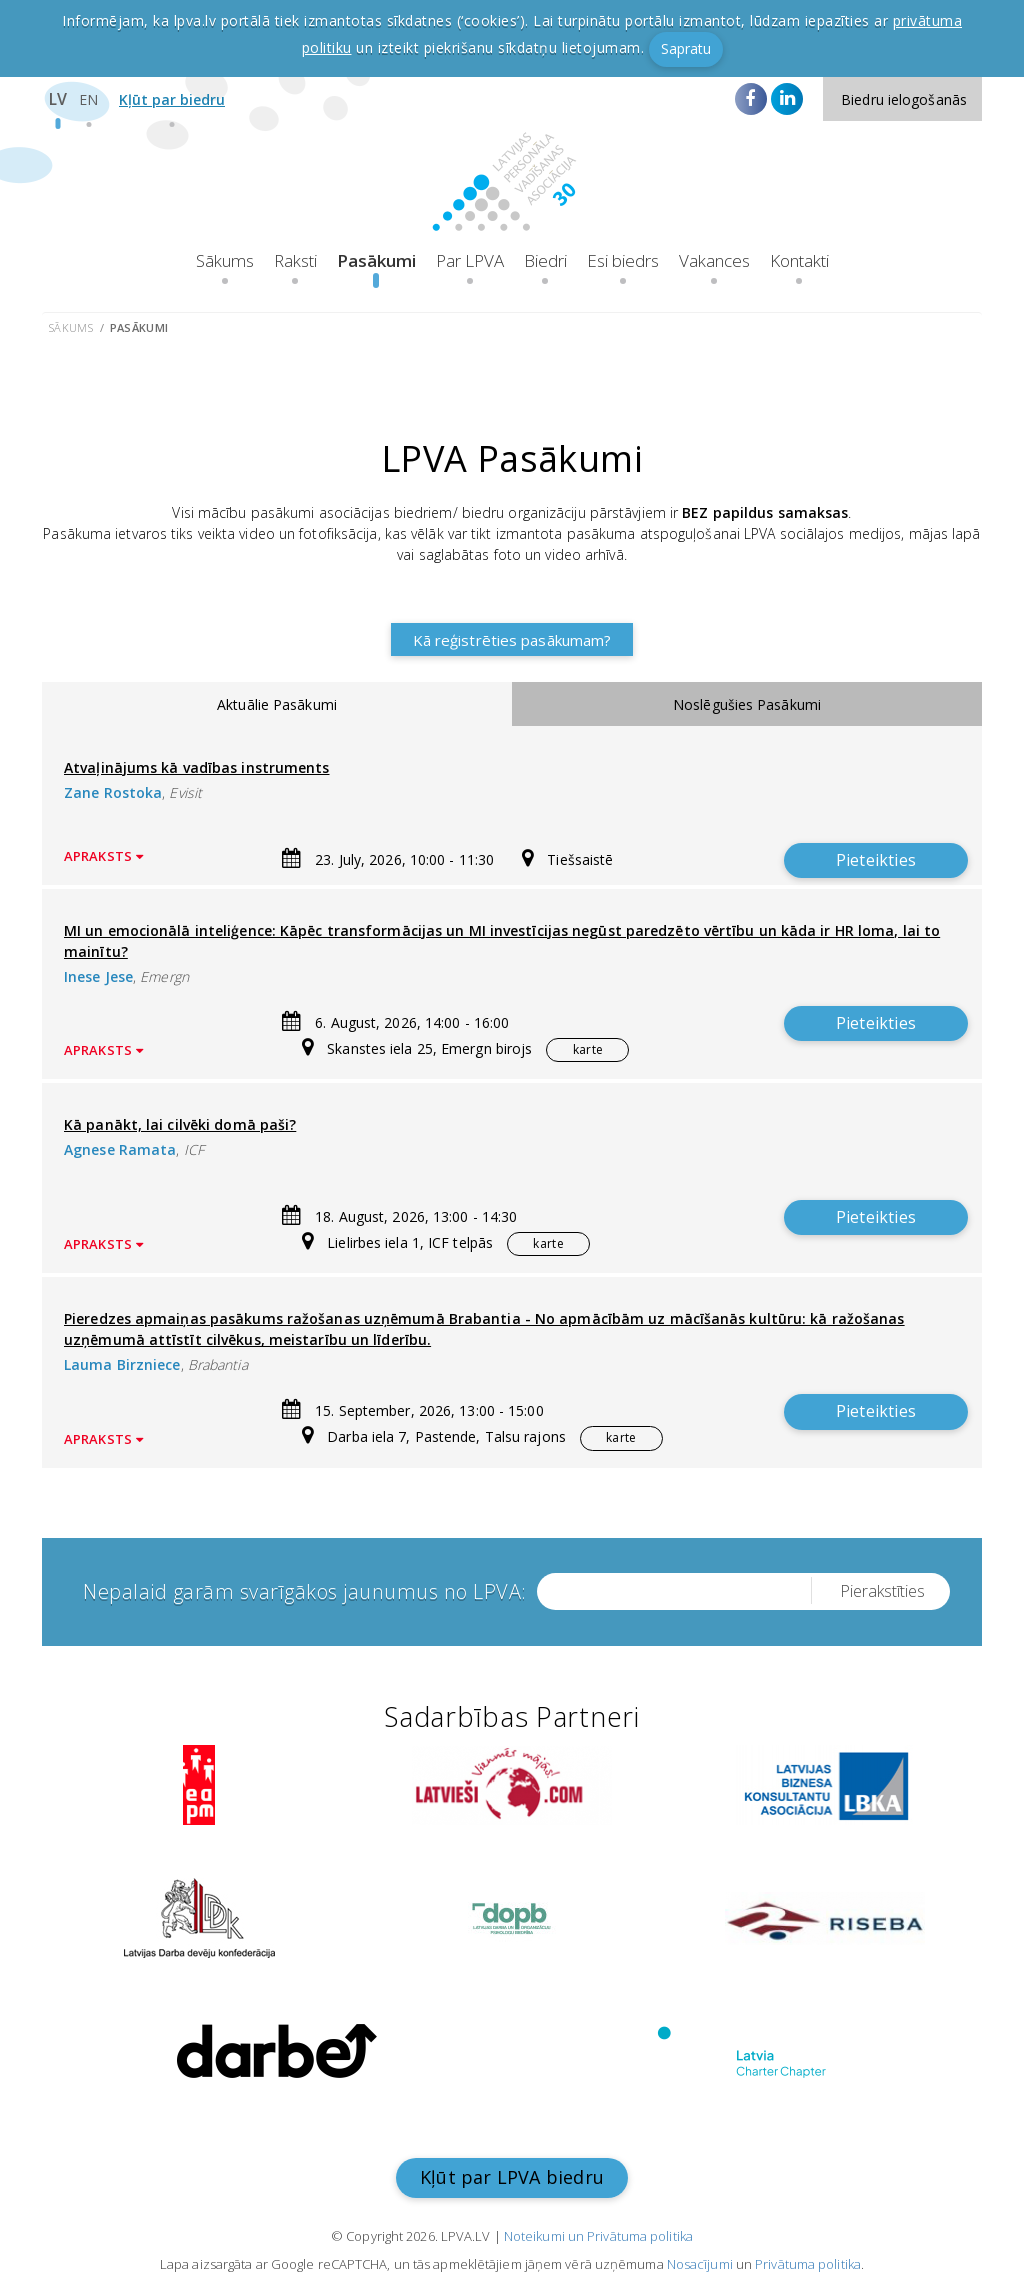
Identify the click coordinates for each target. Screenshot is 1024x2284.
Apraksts (103, 856)
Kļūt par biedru (172, 99)
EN (88, 99)
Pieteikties (876, 860)
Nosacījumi (700, 2264)
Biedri (545, 260)
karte (588, 1049)
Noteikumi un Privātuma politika (598, 2236)
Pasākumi (376, 260)
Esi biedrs (623, 260)
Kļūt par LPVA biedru (512, 2177)
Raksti (295, 260)
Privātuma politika (808, 2264)
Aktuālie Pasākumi (277, 704)
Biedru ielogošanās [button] (904, 99)
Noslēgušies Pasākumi (747, 704)
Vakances (714, 260)
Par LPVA (470, 260)
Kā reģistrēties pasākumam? (512, 640)
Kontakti (799, 260)
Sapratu (686, 48)
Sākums (225, 260)
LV (58, 99)
